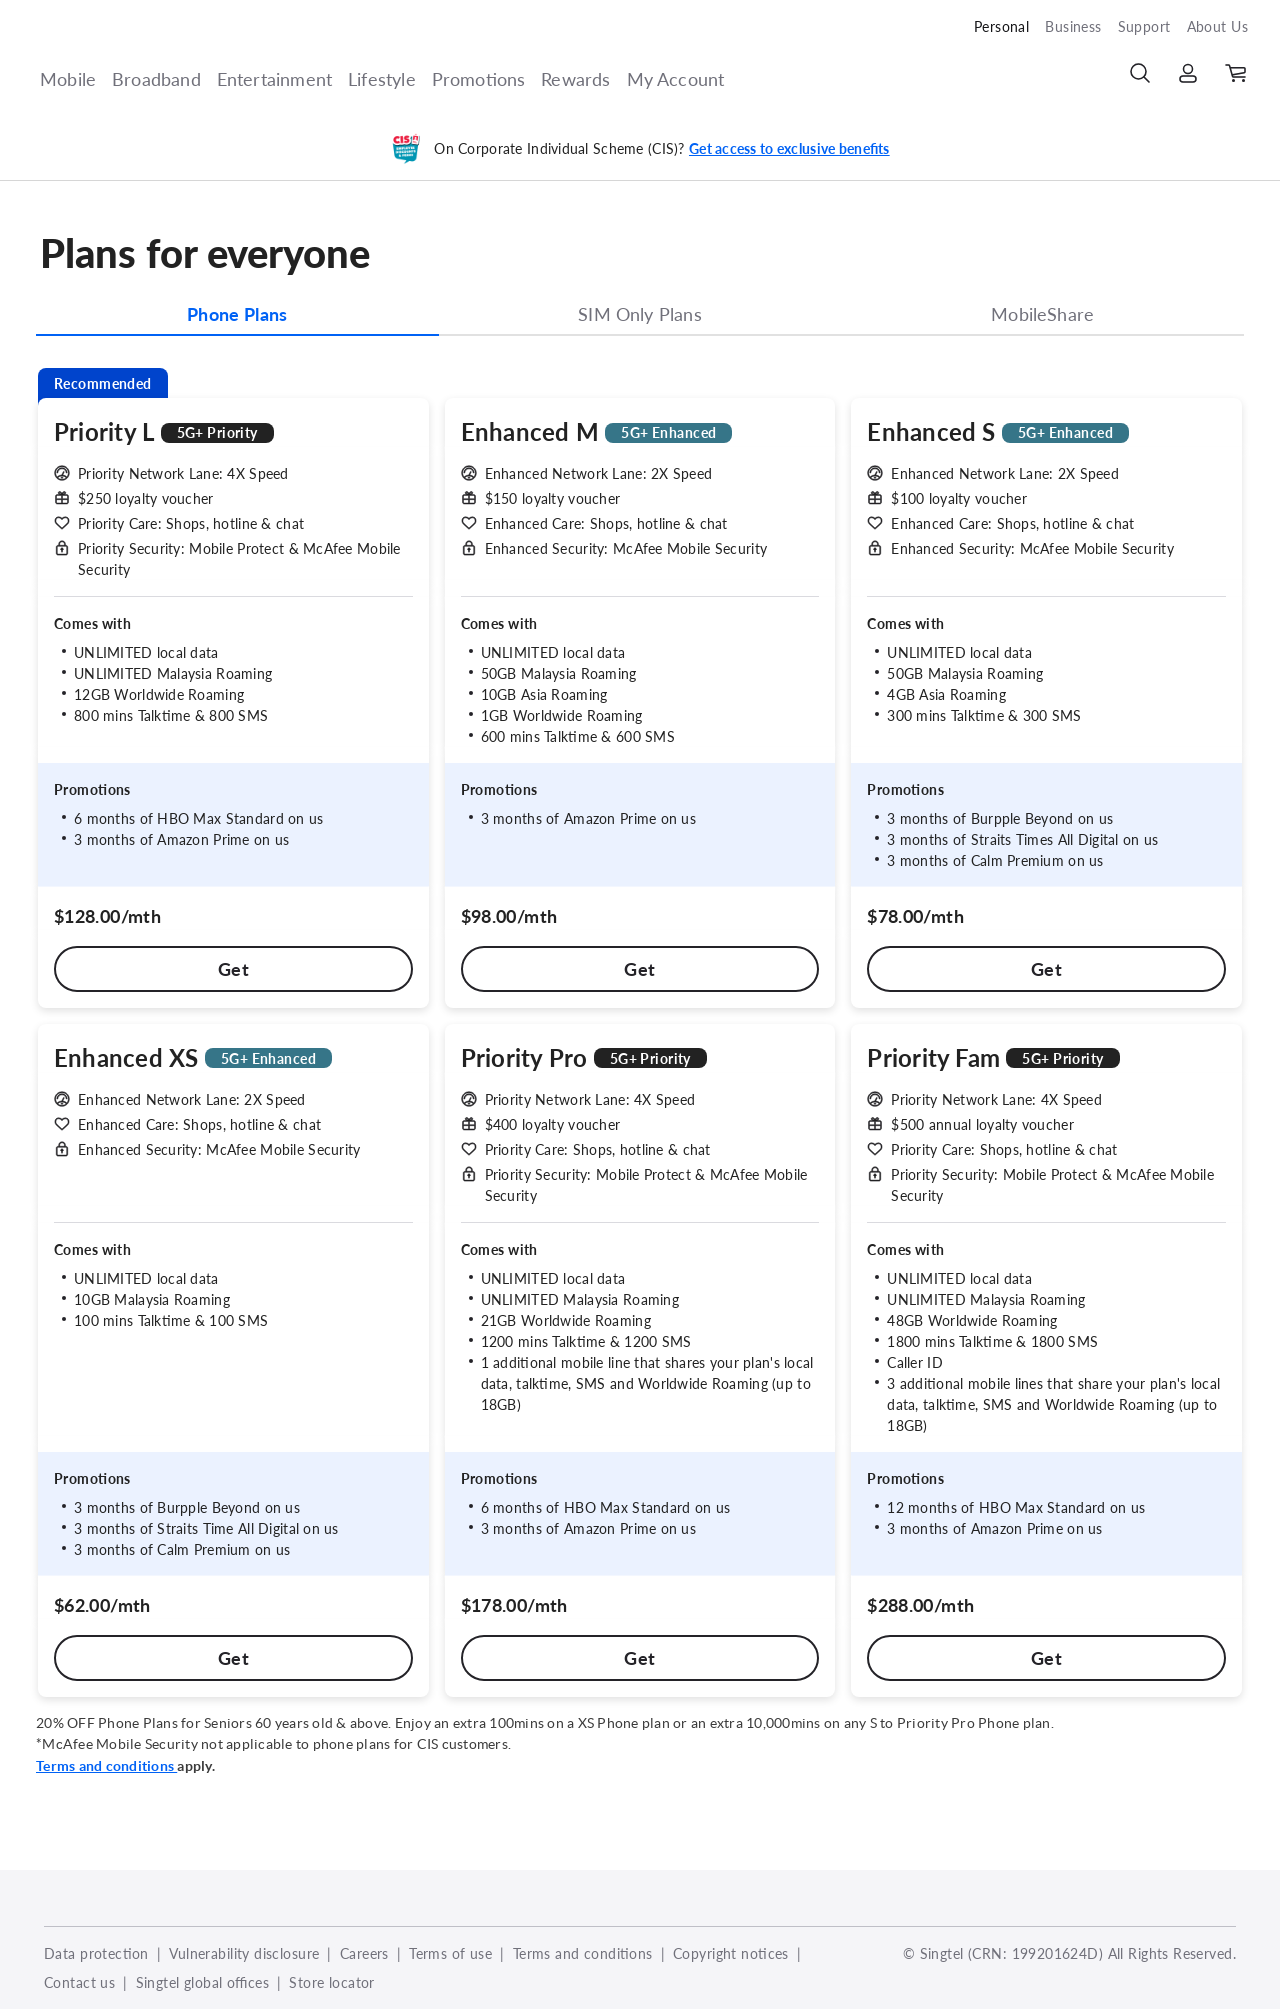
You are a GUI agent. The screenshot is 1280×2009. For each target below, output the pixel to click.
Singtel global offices (202, 1982)
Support (1144, 26)
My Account (676, 79)
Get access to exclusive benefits (789, 148)
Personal (1001, 26)
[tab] (237, 318)
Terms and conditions (583, 1953)
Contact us (79, 1982)
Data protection (96, 1953)
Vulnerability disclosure (244, 1953)
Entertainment (274, 79)
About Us (1217, 26)
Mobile (68, 79)
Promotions (479, 79)
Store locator (331, 1982)
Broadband (156, 79)
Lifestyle (382, 79)
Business (1073, 26)
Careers (364, 1953)
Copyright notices (731, 1953)
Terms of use (450, 1953)
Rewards (575, 79)
